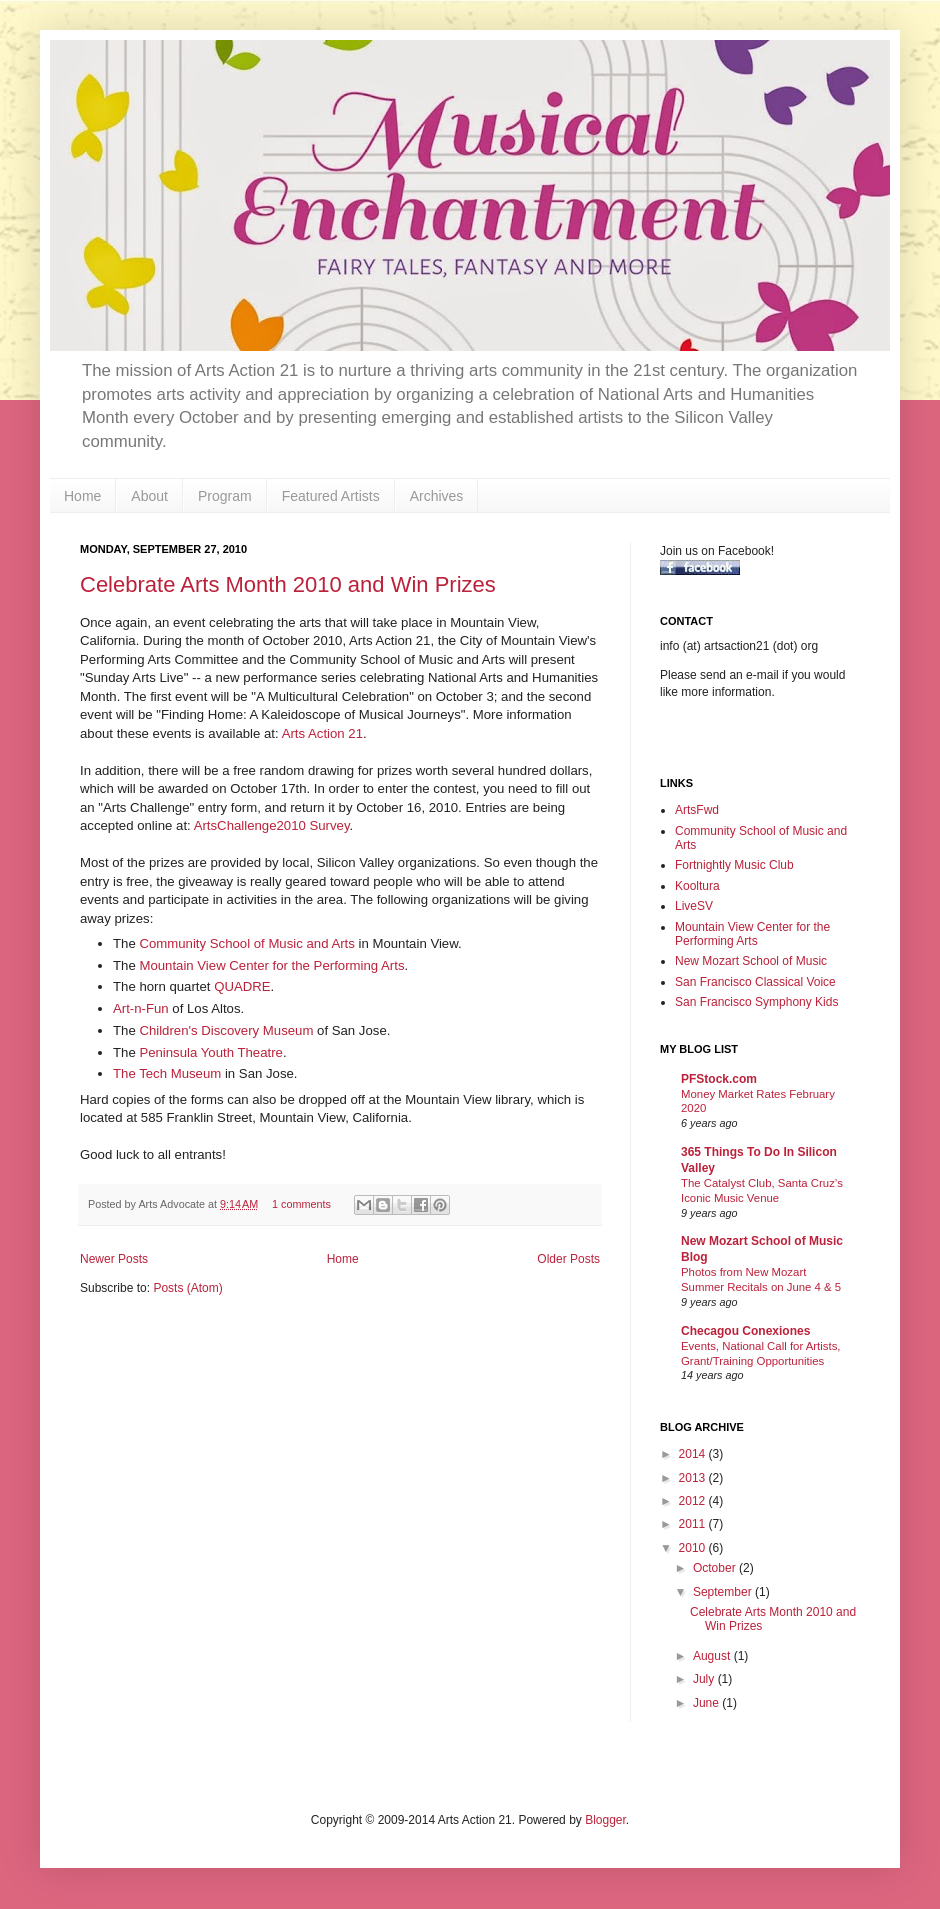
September (724, 1592)
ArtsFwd (697, 810)
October (716, 1568)
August (713, 1656)
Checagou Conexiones (745, 1331)
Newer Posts (114, 1259)
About (149, 496)
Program (225, 496)
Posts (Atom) (187, 1288)
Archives (437, 496)
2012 (694, 1501)
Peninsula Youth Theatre (210, 1052)
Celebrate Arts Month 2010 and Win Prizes (288, 584)
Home (82, 496)
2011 (694, 1524)
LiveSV (694, 906)
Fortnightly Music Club (734, 865)
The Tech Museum (167, 1073)
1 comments (301, 1204)
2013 (694, 1478)
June (707, 1703)
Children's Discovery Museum (226, 1030)
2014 (694, 1454)
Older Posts (568, 1259)
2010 (694, 1548)
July (705, 1679)
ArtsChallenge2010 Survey (272, 825)
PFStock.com (719, 1079)
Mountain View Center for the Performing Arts (271, 965)
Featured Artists (331, 496)
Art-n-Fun (141, 1008)
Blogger (605, 1820)
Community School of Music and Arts (246, 943)
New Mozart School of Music (751, 961)
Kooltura (697, 886)
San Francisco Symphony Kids (756, 1002)
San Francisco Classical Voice (755, 982)
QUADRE (242, 986)
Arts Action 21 (322, 733)
